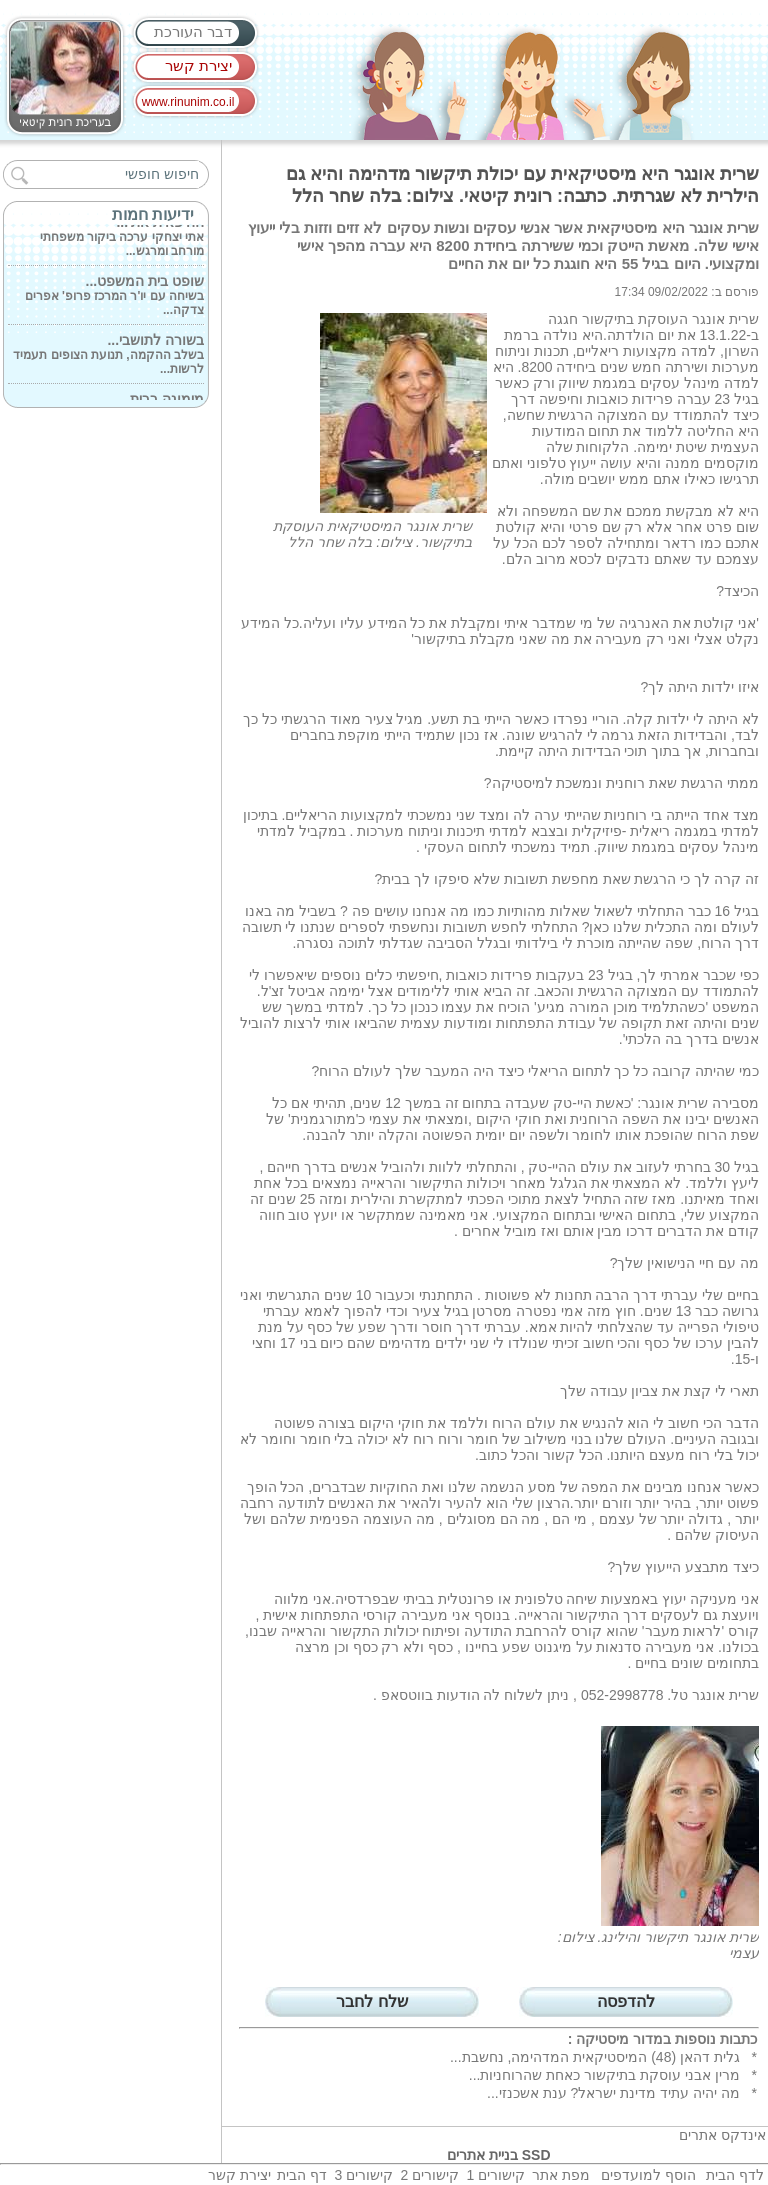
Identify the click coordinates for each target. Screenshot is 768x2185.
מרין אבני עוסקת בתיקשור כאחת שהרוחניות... (604, 2075)
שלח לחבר (371, 2001)
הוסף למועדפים (648, 2175)
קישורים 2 (429, 2175)
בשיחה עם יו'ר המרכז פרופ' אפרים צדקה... (114, 297)
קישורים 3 (363, 2175)
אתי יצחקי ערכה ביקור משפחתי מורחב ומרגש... (122, 238)
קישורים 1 (495, 2175)
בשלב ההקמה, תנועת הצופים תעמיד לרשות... (108, 356)
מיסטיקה (602, 2039)
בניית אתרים (482, 2155)
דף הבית (302, 2175)
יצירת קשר (198, 65)
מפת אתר (561, 2175)
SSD (536, 2155)
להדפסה (626, 2001)
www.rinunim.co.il (188, 102)
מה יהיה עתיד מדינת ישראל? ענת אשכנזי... (613, 2093)
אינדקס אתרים (722, 2135)
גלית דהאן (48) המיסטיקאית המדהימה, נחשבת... (595, 2057)
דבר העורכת (193, 31)
